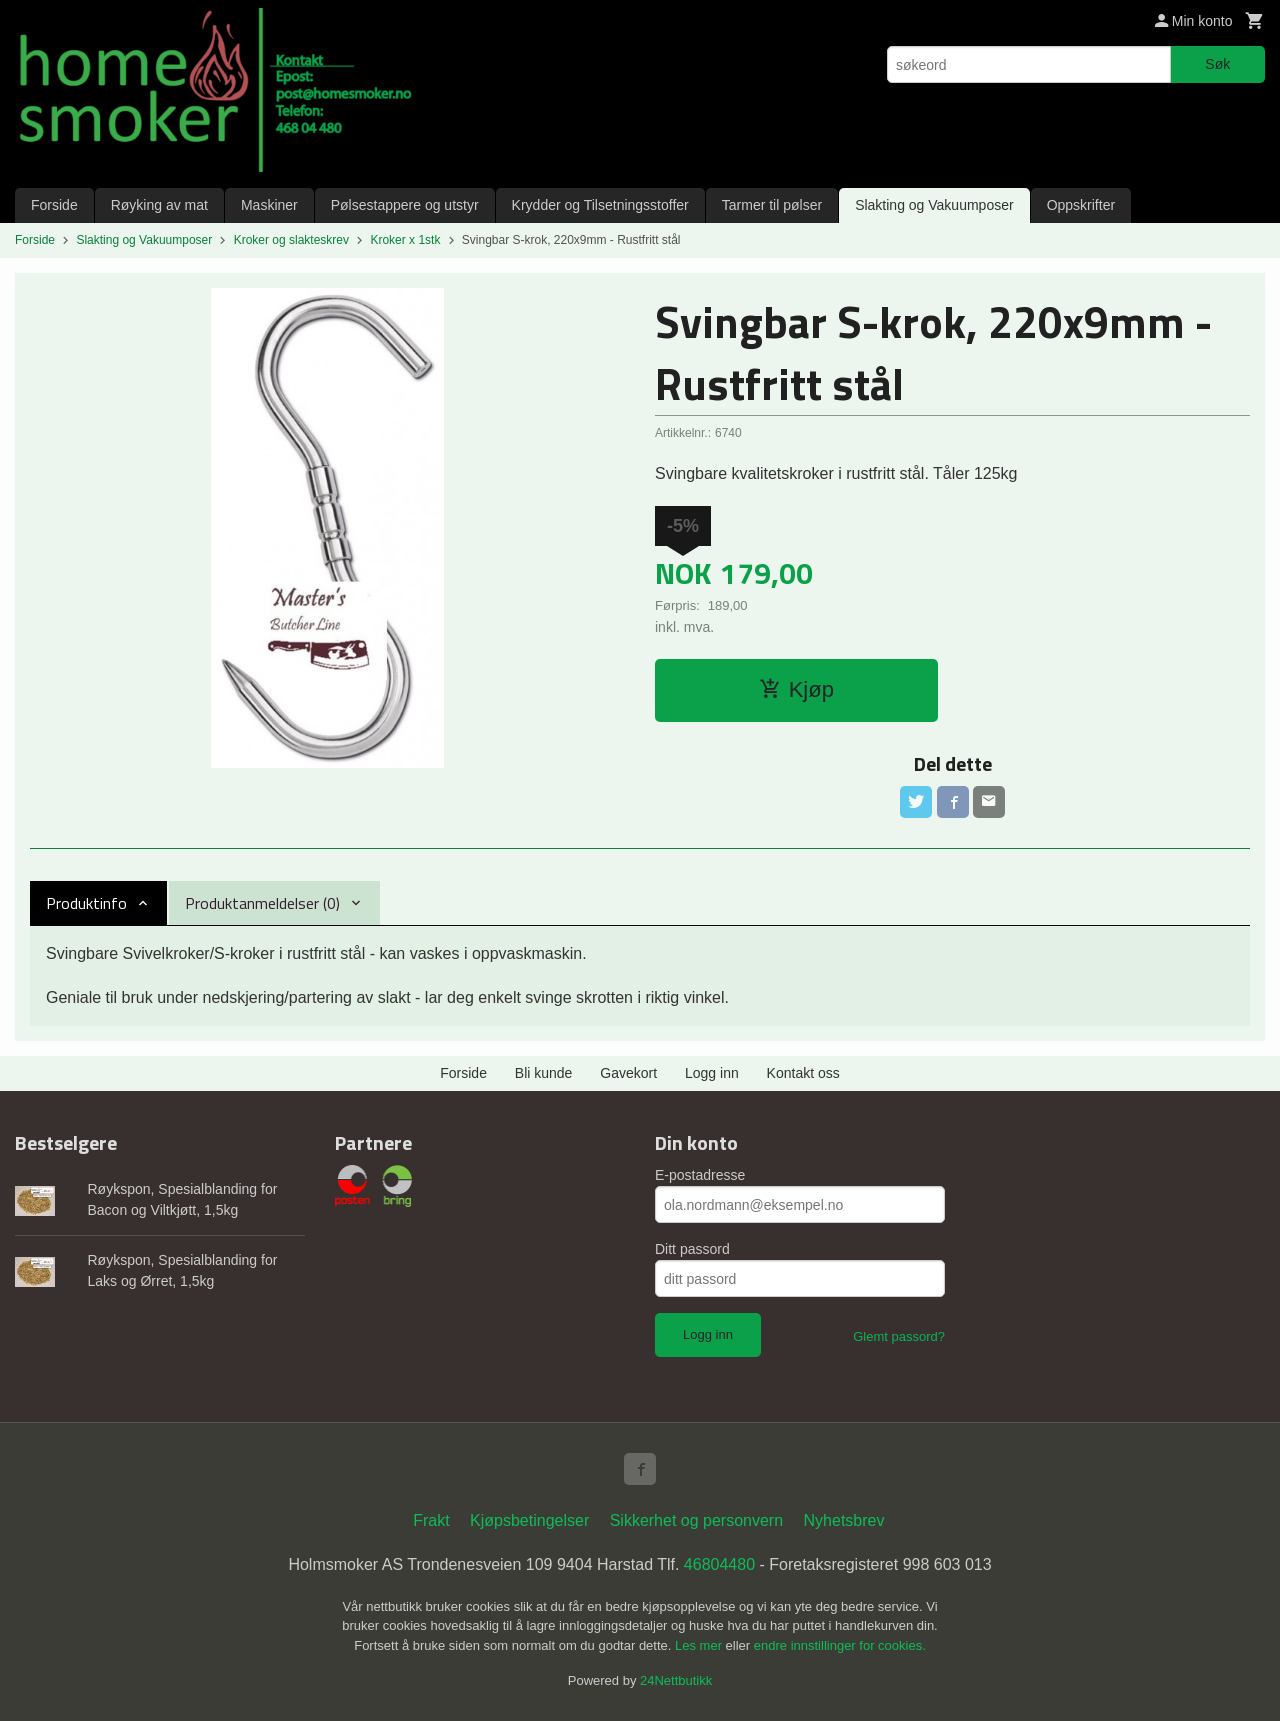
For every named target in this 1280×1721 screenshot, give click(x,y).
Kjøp (796, 689)
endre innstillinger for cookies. (840, 1645)
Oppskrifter (1081, 205)
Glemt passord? (899, 1336)
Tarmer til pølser (772, 205)
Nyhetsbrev (844, 1520)
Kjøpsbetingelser (529, 1520)
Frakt (431, 1520)
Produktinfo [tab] (86, 903)
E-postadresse (700, 1175)
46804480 (719, 1564)
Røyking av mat (159, 205)
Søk (1217, 64)
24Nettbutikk (676, 1680)
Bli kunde (544, 1073)
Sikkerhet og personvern (696, 1520)
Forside (54, 205)
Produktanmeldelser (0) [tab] (262, 903)
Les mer (700, 1645)
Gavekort (628, 1073)
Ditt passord (692, 1249)
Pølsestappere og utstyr (405, 205)
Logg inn (712, 1073)
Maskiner (269, 205)
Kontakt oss (803, 1073)
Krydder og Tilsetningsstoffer (600, 205)
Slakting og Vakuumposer (934, 205)
